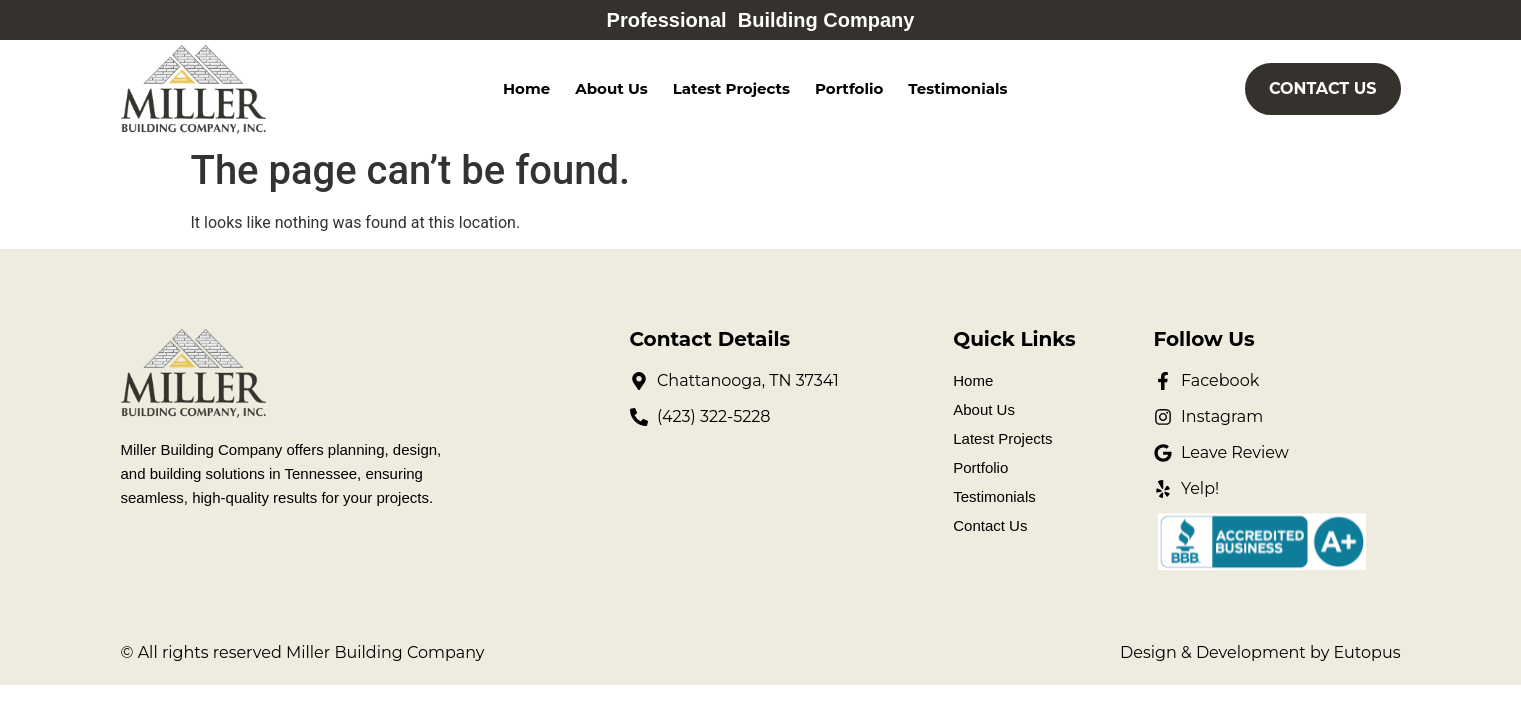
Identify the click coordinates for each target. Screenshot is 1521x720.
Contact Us (990, 525)
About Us (611, 88)
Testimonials (957, 88)
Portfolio (849, 88)
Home (526, 88)
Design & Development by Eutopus (1260, 652)
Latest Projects (731, 88)
